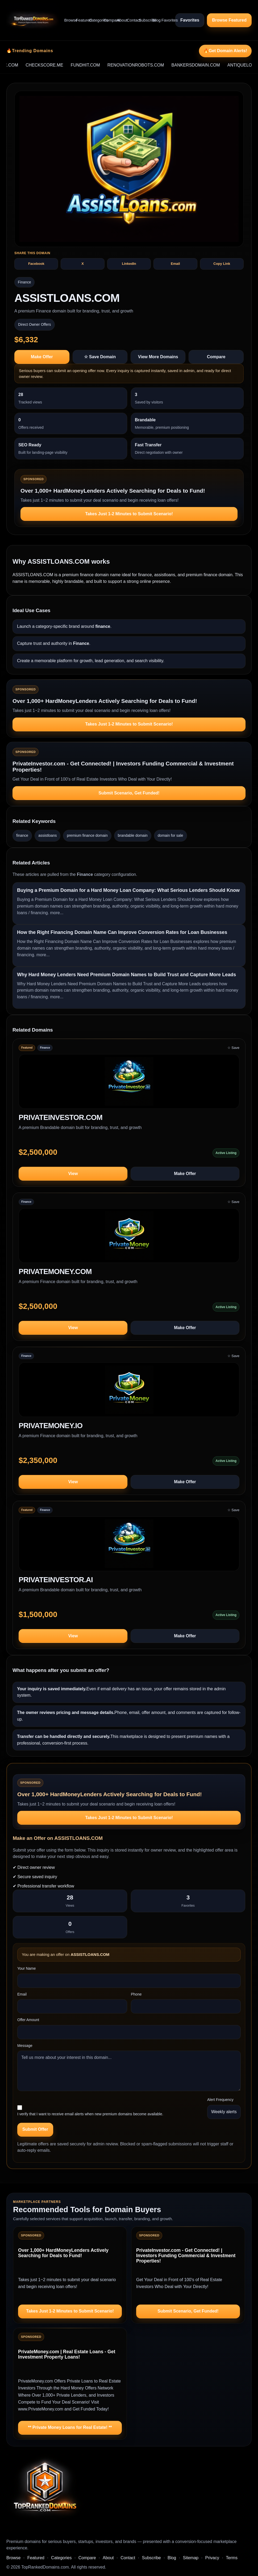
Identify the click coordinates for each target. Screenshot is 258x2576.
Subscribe (143, 20)
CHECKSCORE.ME (57, 65)
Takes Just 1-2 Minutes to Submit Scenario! (129, 514)
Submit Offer (35, 2129)
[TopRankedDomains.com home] (32, 20)
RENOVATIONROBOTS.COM (148, 65)
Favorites (165, 20)
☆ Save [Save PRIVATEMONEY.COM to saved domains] (233, 1202)
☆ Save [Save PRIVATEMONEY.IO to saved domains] (233, 1356)
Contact (130, 20)
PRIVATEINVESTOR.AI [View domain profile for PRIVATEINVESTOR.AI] (56, 1580)
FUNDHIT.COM (98, 65)
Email (22, 1994)
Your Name (26, 1968)
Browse (67, 20)
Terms (232, 2558)
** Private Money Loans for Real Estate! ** (70, 2427)
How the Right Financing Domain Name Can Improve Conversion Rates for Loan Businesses (122, 932)
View (73, 1173)
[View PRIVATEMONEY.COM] (129, 1238)
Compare (107, 20)
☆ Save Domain (100, 357)
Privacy (212, 2558)
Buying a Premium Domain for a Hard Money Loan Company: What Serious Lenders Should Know (128, 890)
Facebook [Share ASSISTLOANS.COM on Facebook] (36, 264)
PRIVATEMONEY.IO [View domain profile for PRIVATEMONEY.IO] (50, 1426)
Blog (155, 20)
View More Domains (158, 357)
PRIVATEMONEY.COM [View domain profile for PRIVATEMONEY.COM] (55, 1272)
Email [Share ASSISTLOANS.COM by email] (175, 264)
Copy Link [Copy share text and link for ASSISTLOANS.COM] (221, 264)
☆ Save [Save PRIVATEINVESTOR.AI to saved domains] (233, 1510)
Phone (136, 1994)
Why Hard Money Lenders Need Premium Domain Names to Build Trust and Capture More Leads (126, 974)
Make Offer (42, 357)
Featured (80, 20)
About (119, 20)
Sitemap (190, 2558)
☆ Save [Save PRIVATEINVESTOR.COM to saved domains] (233, 1048)
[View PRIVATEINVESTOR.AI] (129, 1546)
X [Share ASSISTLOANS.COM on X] (82, 264)
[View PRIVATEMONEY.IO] (129, 1392)
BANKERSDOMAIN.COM (209, 65)
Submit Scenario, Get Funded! (128, 793)
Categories (94, 20)
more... (57, 912)
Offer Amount (28, 2020)
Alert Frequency (220, 2099)
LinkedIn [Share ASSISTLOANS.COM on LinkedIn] (129, 264)
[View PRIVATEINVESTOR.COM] (129, 1084)
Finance (24, 282)
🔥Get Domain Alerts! (225, 50)
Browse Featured (229, 20)
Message (24, 2045)
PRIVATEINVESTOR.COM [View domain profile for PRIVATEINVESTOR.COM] (60, 1118)
